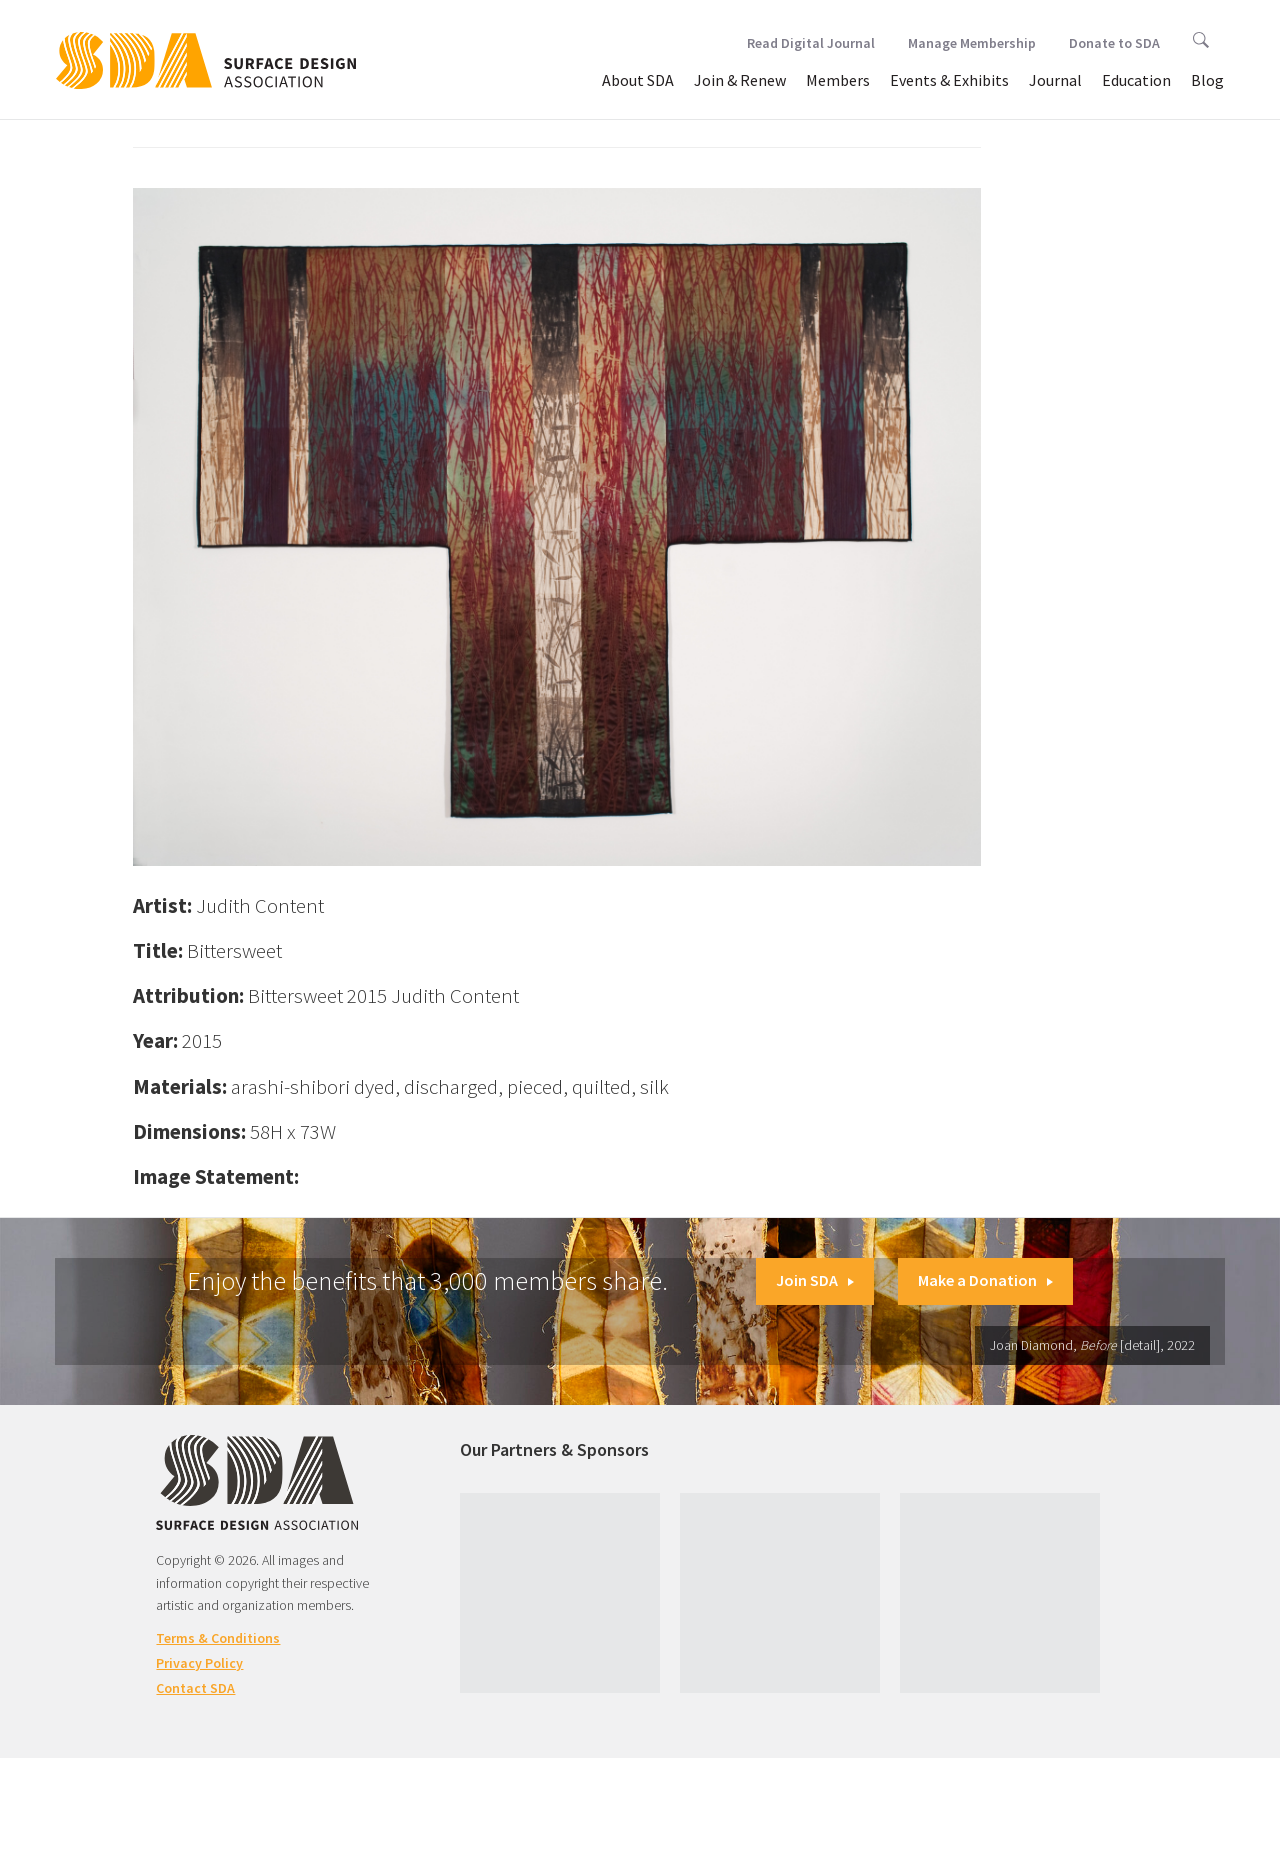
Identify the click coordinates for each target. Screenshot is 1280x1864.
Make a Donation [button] (985, 1280)
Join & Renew (740, 80)
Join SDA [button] (815, 1280)
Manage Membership (972, 43)
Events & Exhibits (949, 80)
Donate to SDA (1114, 43)
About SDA (638, 80)
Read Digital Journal (811, 43)
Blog (1207, 80)
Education (1136, 80)
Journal (1055, 80)
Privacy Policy (199, 1663)
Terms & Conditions (218, 1638)
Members (838, 80)
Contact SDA (195, 1688)
